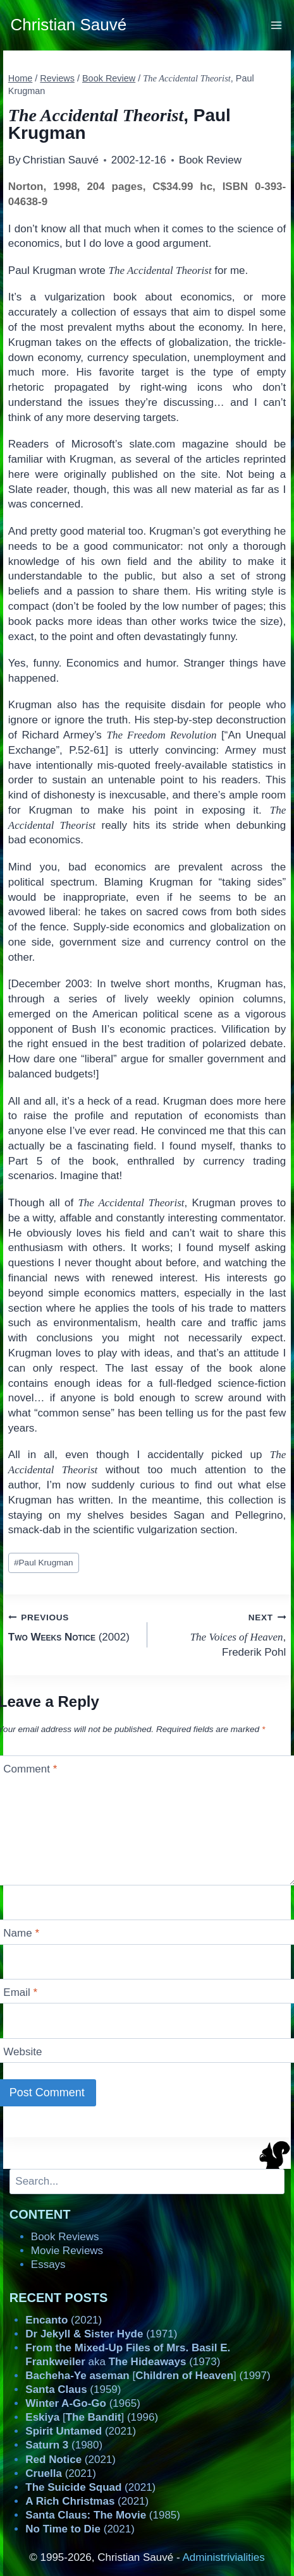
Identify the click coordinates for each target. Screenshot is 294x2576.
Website (22, 2052)
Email (20, 1992)
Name (21, 1933)
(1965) (82, 2403)
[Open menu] (276, 25)
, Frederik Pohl (222, 1634)
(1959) (73, 2389)
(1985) (102, 2515)
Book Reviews (65, 2237)
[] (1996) (91, 2417)
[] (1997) (147, 2376)
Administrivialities (223, 2557)
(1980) (63, 2445)
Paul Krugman (43, 1562)
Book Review (210, 160)
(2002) (72, 1626)
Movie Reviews (67, 2251)
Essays (48, 2264)
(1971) (101, 2334)
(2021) (63, 2320)
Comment (30, 1769)
